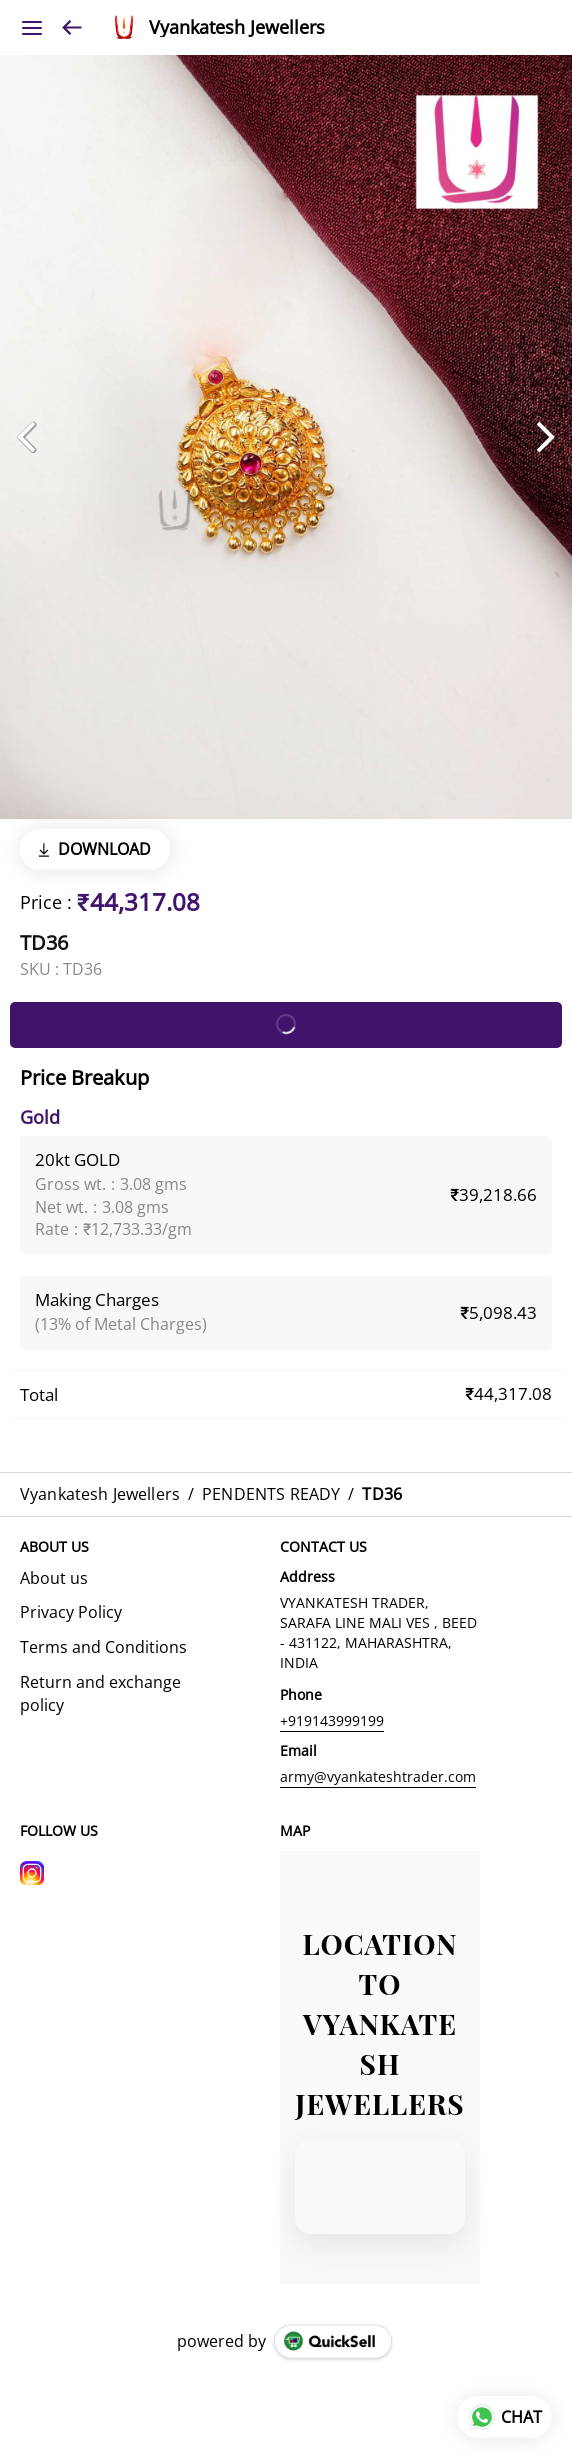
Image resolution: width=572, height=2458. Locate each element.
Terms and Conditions (103, 1647)
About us (54, 1578)
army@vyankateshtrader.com (378, 1776)
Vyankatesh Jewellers (237, 28)
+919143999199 (332, 1720)
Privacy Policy (71, 1612)
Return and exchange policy (100, 1693)
